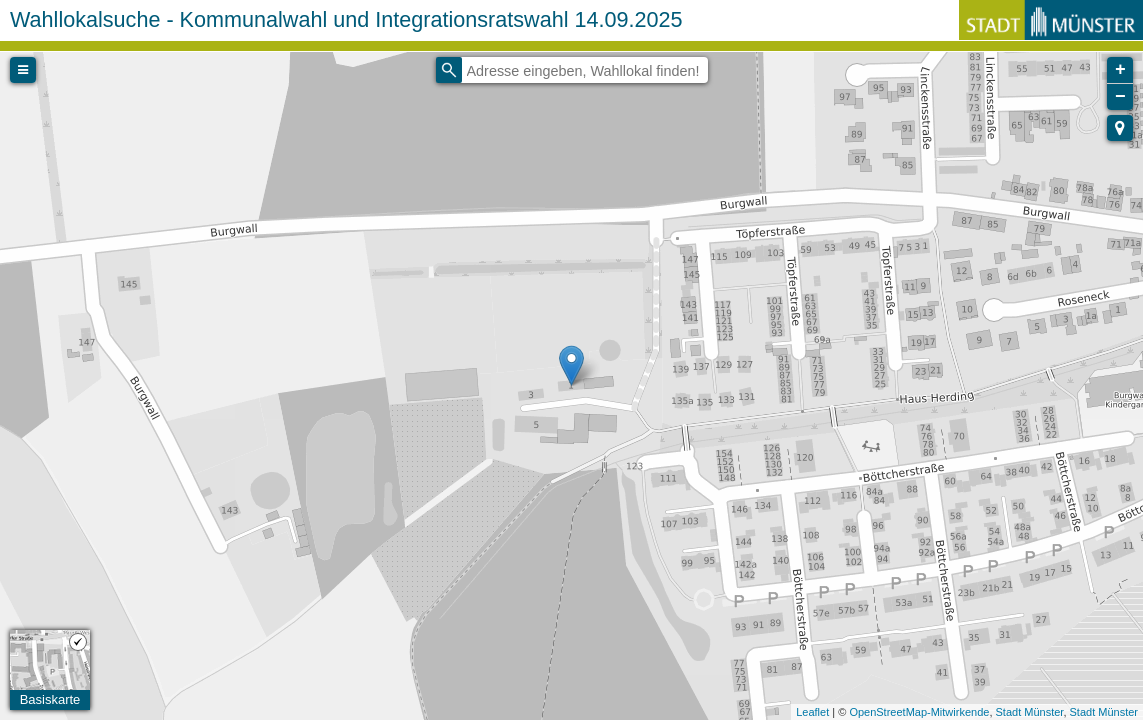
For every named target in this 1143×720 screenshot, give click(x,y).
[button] (1120, 128)
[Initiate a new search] (449, 70)
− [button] (1120, 97)
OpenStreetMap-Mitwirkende (919, 712)
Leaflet (812, 712)
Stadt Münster (1030, 712)
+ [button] (1120, 70)
